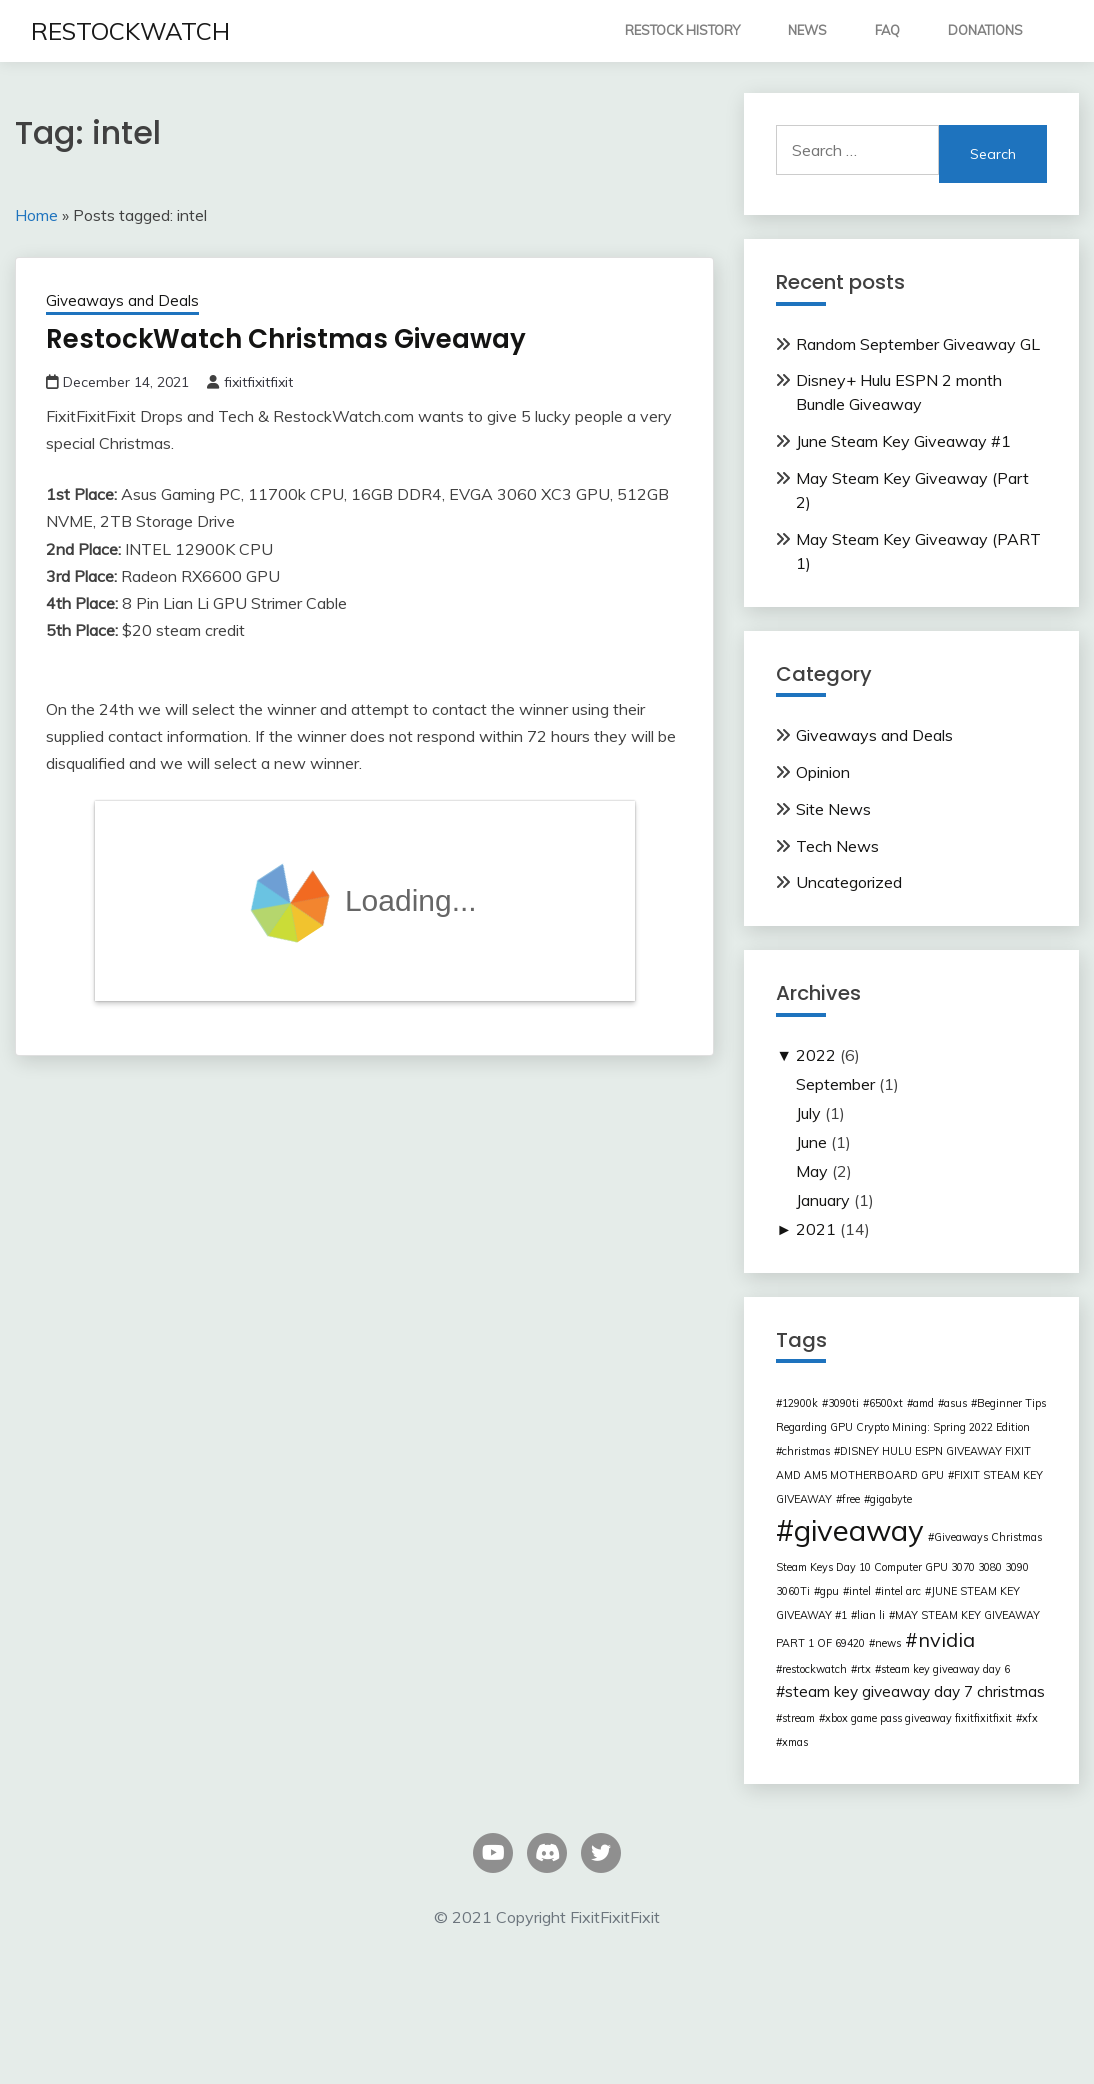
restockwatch (814, 1669)
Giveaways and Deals (122, 300)
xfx (1030, 1718)
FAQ (887, 30)
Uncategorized (849, 882)
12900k (800, 1403)
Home (36, 215)
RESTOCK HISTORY (682, 30)
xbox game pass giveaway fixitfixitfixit (918, 1718)
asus (955, 1403)
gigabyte (891, 1499)
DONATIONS (985, 30)
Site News (833, 809)
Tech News (837, 846)
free (851, 1499)
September (835, 1084)
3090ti (843, 1403)
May (812, 1171)
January (823, 1200)
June (811, 1142)
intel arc (901, 1591)
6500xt (886, 1403)
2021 (816, 1229)
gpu (829, 1591)
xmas (795, 1742)
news (888, 1643)
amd (923, 1403)
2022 (816, 1055)
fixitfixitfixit (258, 382)
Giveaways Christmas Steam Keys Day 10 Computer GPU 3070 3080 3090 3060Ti (909, 1564)
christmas (806, 1451)
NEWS (807, 30)
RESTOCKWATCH (130, 31)
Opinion (823, 772)
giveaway (859, 1530)
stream (798, 1718)
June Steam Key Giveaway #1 (903, 441)
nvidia (946, 1639)
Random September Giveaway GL (918, 344)
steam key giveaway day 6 (945, 1669)
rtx (864, 1669)
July (808, 1113)
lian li (871, 1615)
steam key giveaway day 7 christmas (915, 1691)
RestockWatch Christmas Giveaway (286, 339)
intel (860, 1591)
